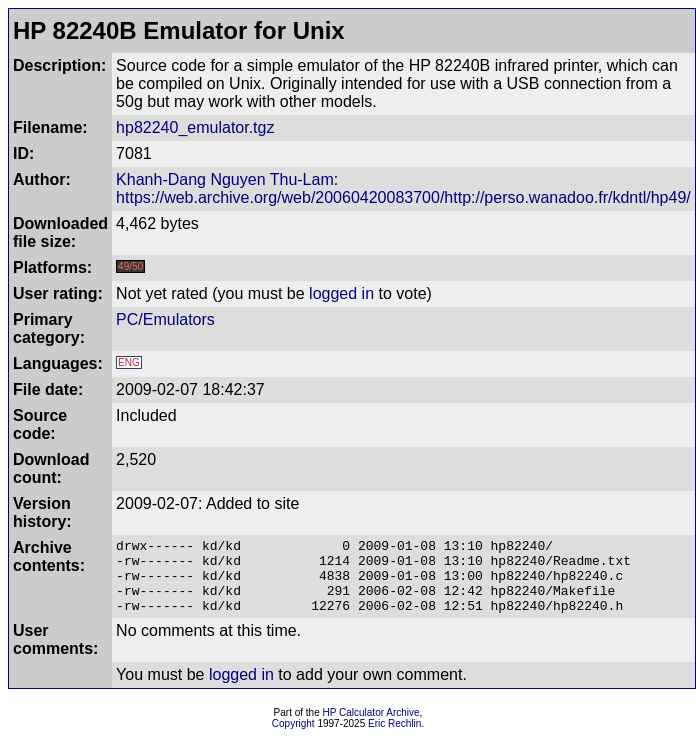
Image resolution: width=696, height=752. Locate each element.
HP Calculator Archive (371, 727)
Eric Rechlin (394, 738)
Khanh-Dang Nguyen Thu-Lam (225, 179)
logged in (341, 293)
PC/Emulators (165, 319)
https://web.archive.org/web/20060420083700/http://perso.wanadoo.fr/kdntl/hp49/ (403, 197)
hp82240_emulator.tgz (195, 127)
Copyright (293, 738)
